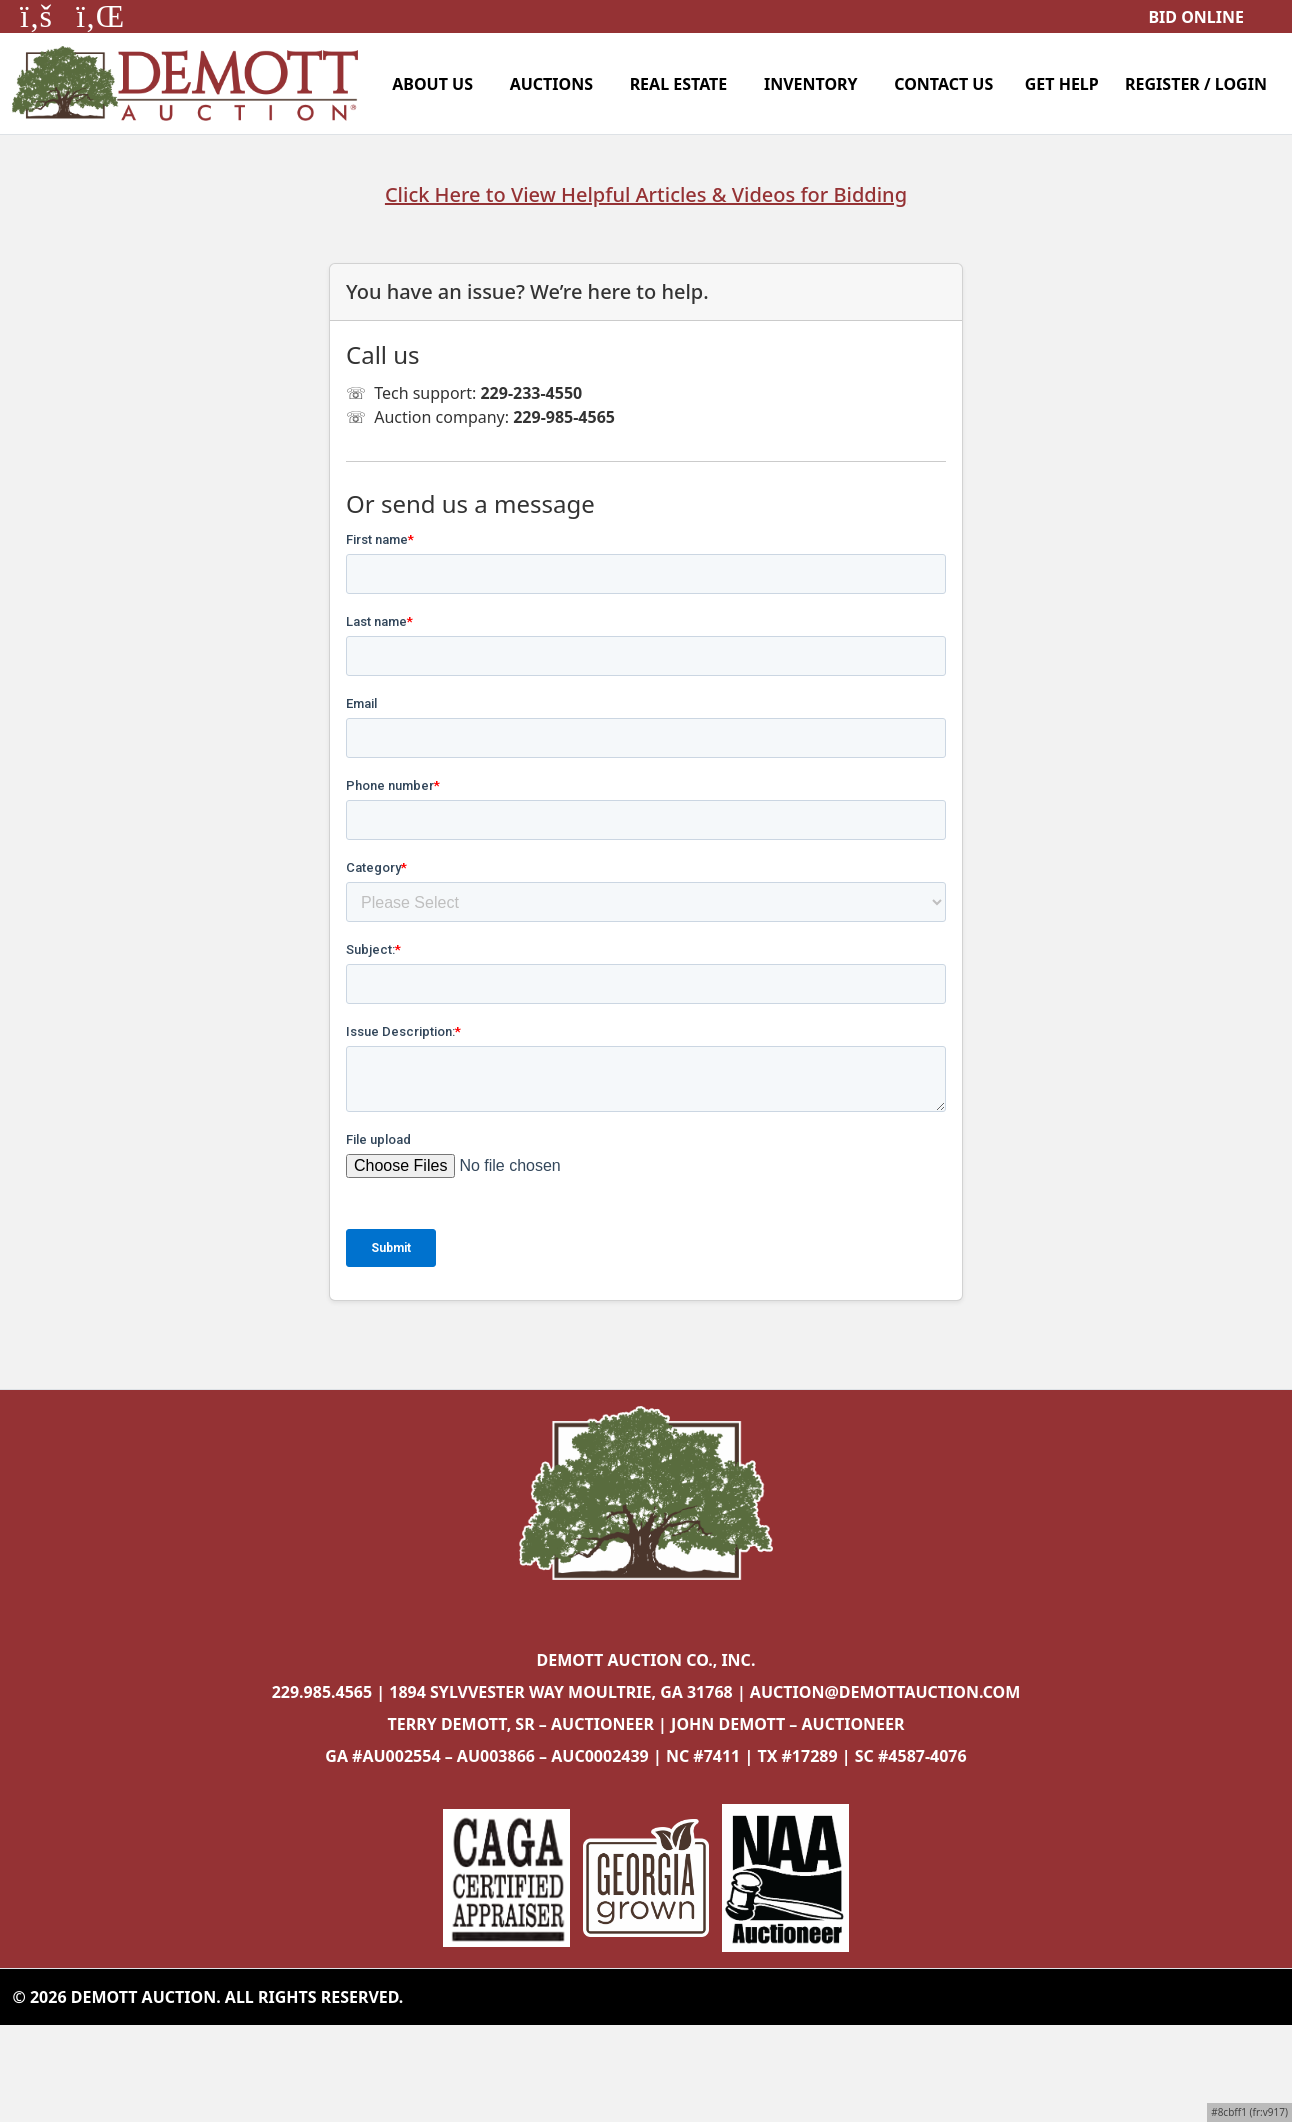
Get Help (1062, 84)
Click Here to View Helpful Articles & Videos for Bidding (646, 194)
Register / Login (1196, 84)
